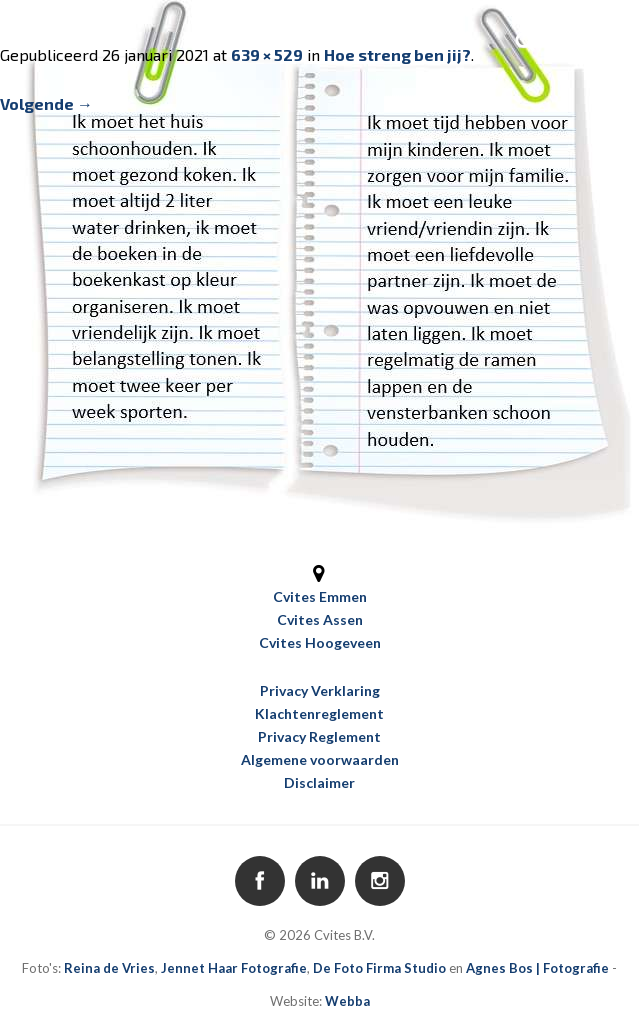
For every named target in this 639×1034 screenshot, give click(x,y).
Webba (347, 1001)
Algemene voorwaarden (320, 759)
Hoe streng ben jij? (397, 54)
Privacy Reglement (319, 736)
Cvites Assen (320, 619)
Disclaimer (319, 782)
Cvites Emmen (320, 596)
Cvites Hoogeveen (320, 642)
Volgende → (46, 103)
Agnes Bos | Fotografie (537, 968)
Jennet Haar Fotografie (234, 968)
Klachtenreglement (319, 713)
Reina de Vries (109, 968)
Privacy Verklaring (320, 690)
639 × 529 (267, 54)
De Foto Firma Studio (379, 968)
